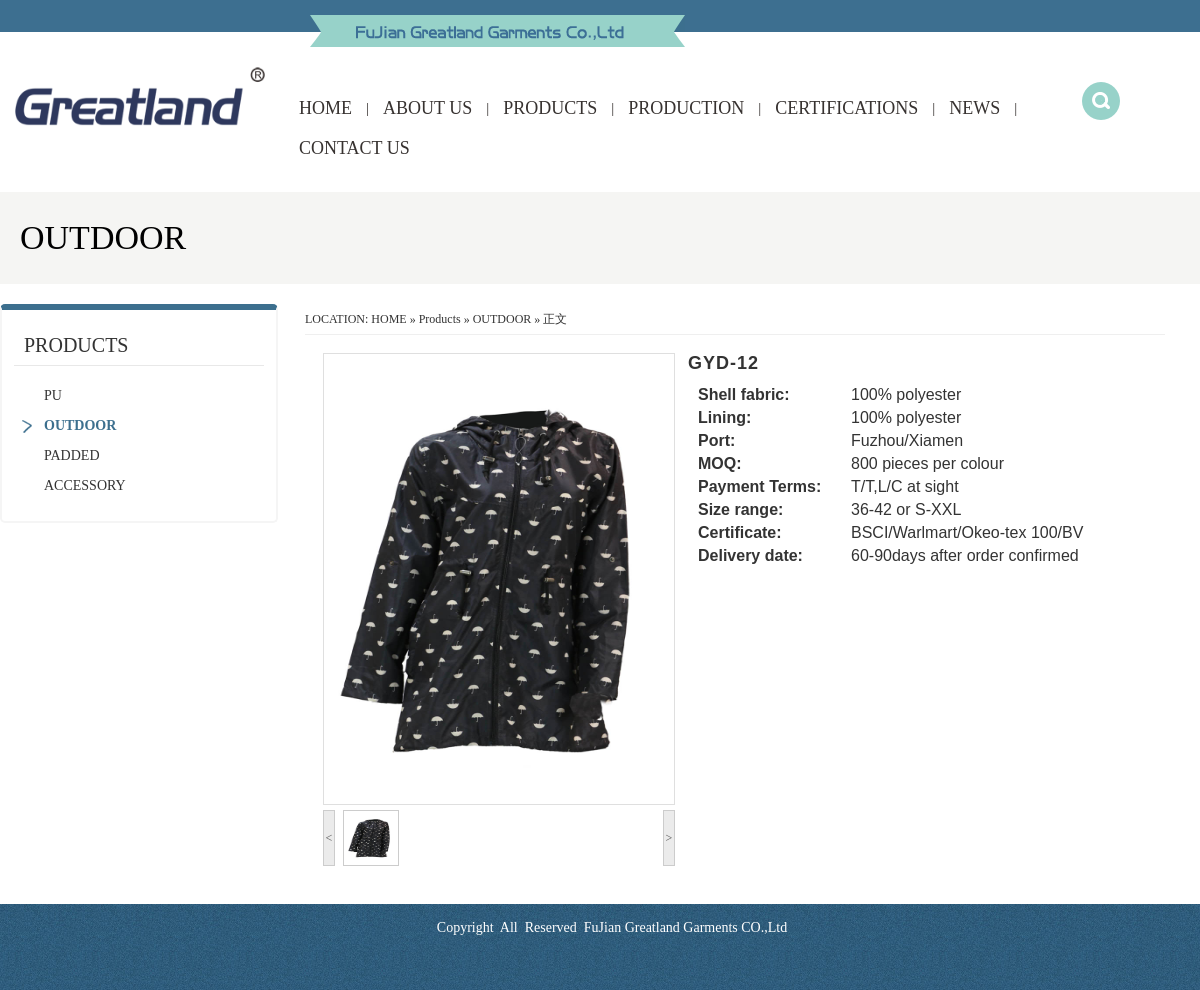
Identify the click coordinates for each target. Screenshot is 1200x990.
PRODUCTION (686, 108)
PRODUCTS (550, 108)
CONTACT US (354, 148)
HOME (325, 108)
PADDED (72, 455)
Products (440, 319)
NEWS (974, 108)
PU (53, 395)
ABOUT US (427, 108)
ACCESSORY (85, 485)
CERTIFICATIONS (846, 108)
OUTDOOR (80, 425)
